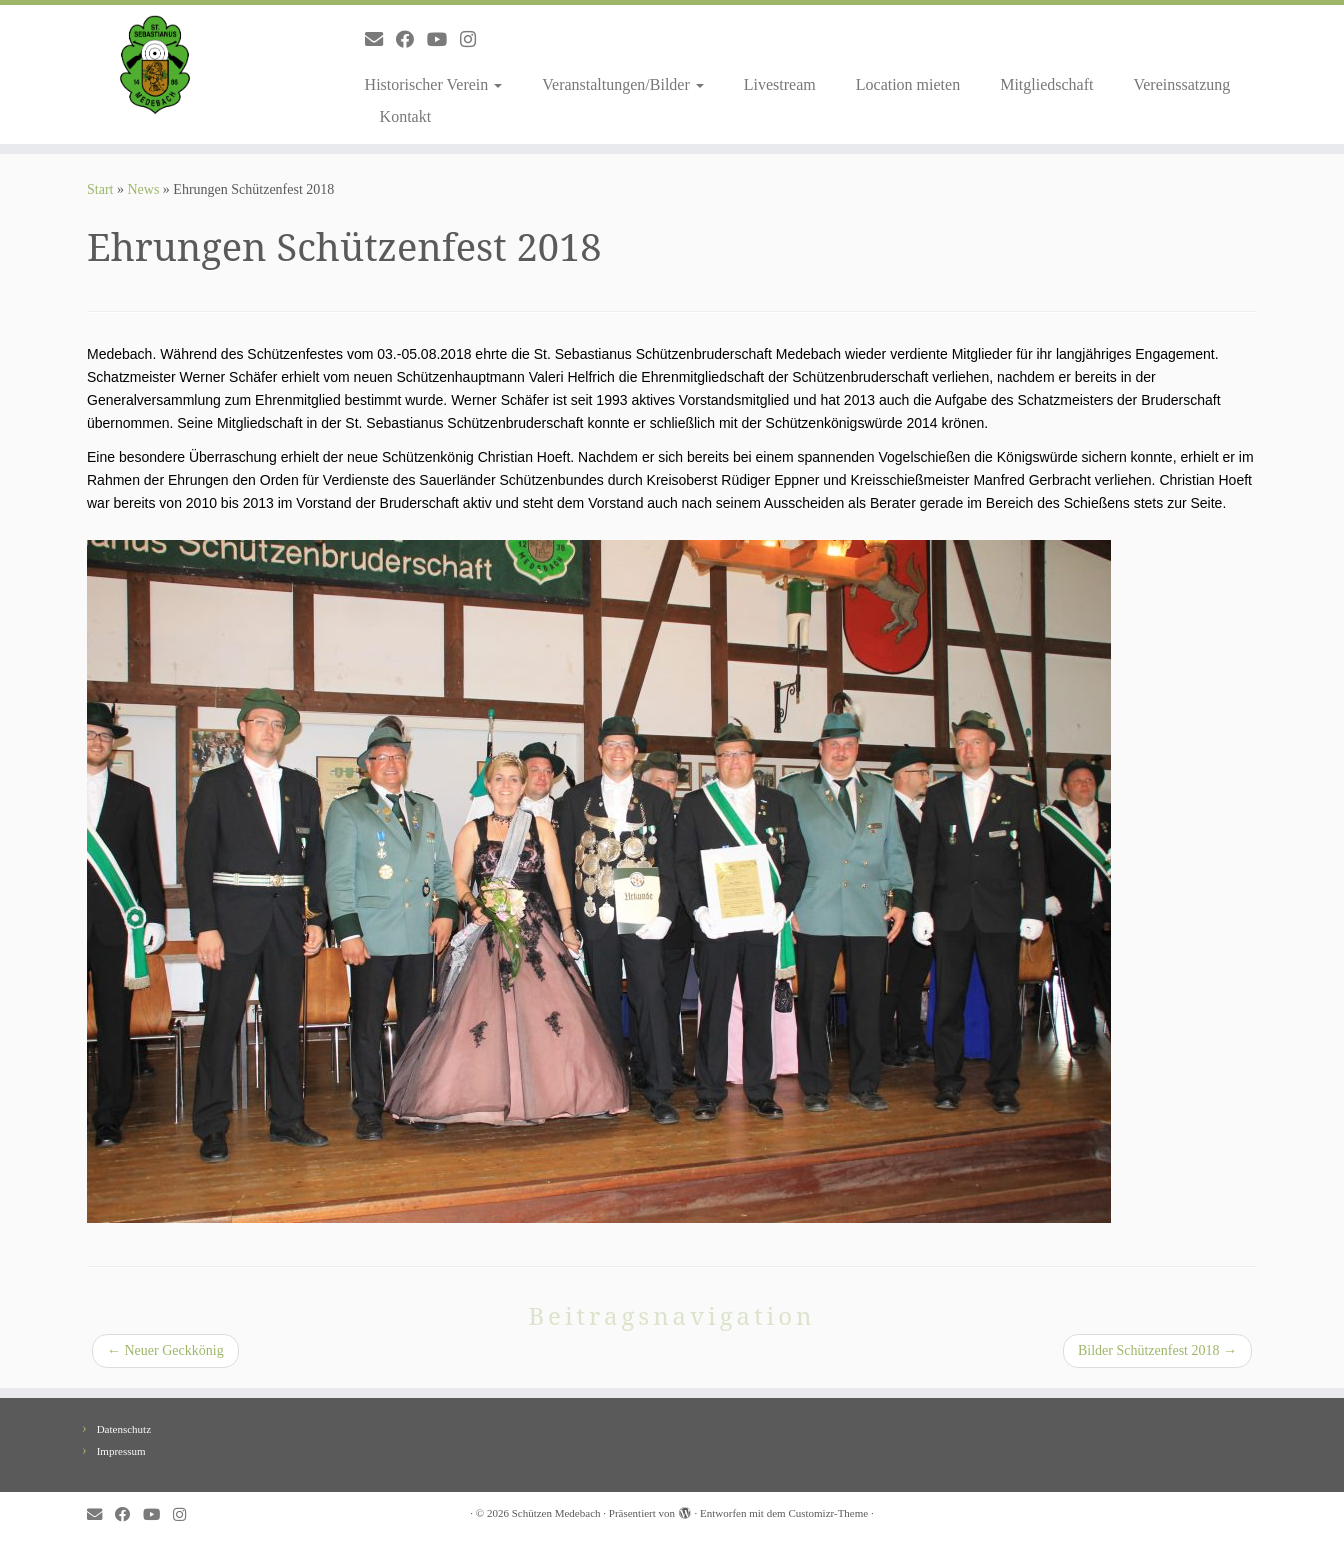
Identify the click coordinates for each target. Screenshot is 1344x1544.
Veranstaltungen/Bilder (623, 84)
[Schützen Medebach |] (155, 65)
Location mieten (908, 84)
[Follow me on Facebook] (411, 40)
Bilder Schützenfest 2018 (1157, 1350)
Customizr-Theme (828, 1513)
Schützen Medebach (556, 1513)
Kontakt (406, 116)
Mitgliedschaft (1046, 84)
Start (100, 189)
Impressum (121, 1451)
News (143, 189)
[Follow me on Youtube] (443, 40)
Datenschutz (124, 1429)
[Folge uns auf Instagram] (474, 40)
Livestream (780, 84)
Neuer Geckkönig (165, 1350)
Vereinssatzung (1181, 84)
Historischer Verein (434, 84)
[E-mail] (380, 40)
